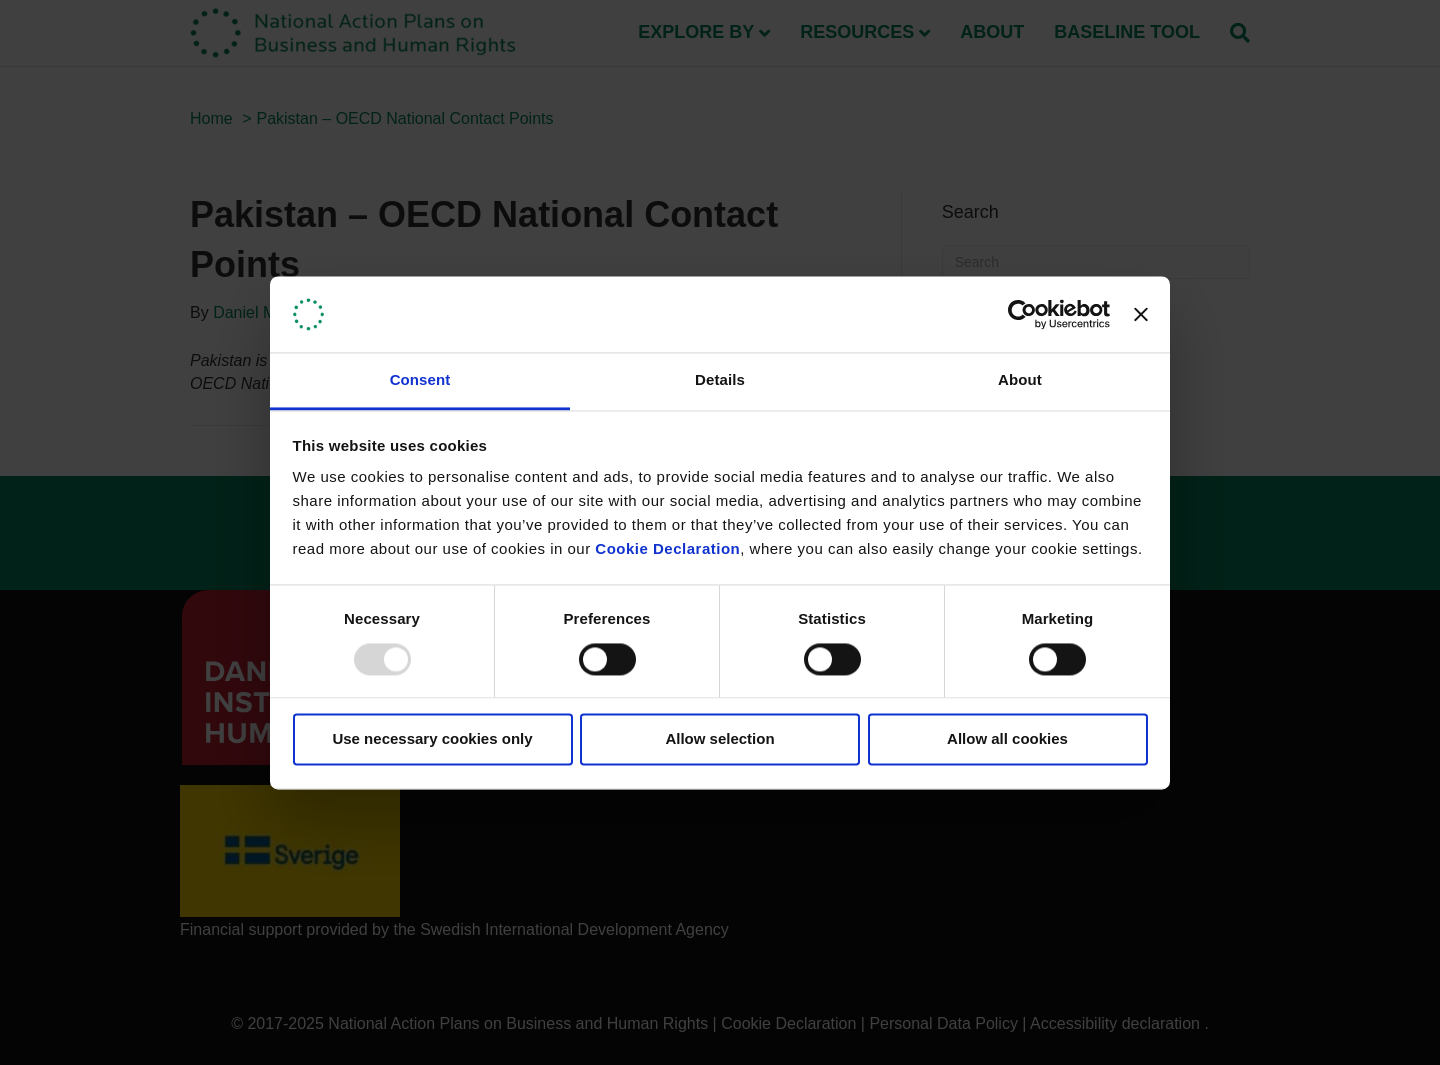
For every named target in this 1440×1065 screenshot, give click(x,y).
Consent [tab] (420, 380)
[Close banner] (1141, 314)
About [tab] (1020, 380)
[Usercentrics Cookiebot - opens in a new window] (1022, 314)
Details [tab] (720, 380)
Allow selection (719, 739)
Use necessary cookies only (432, 739)
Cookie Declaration (667, 549)
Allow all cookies (1007, 739)
